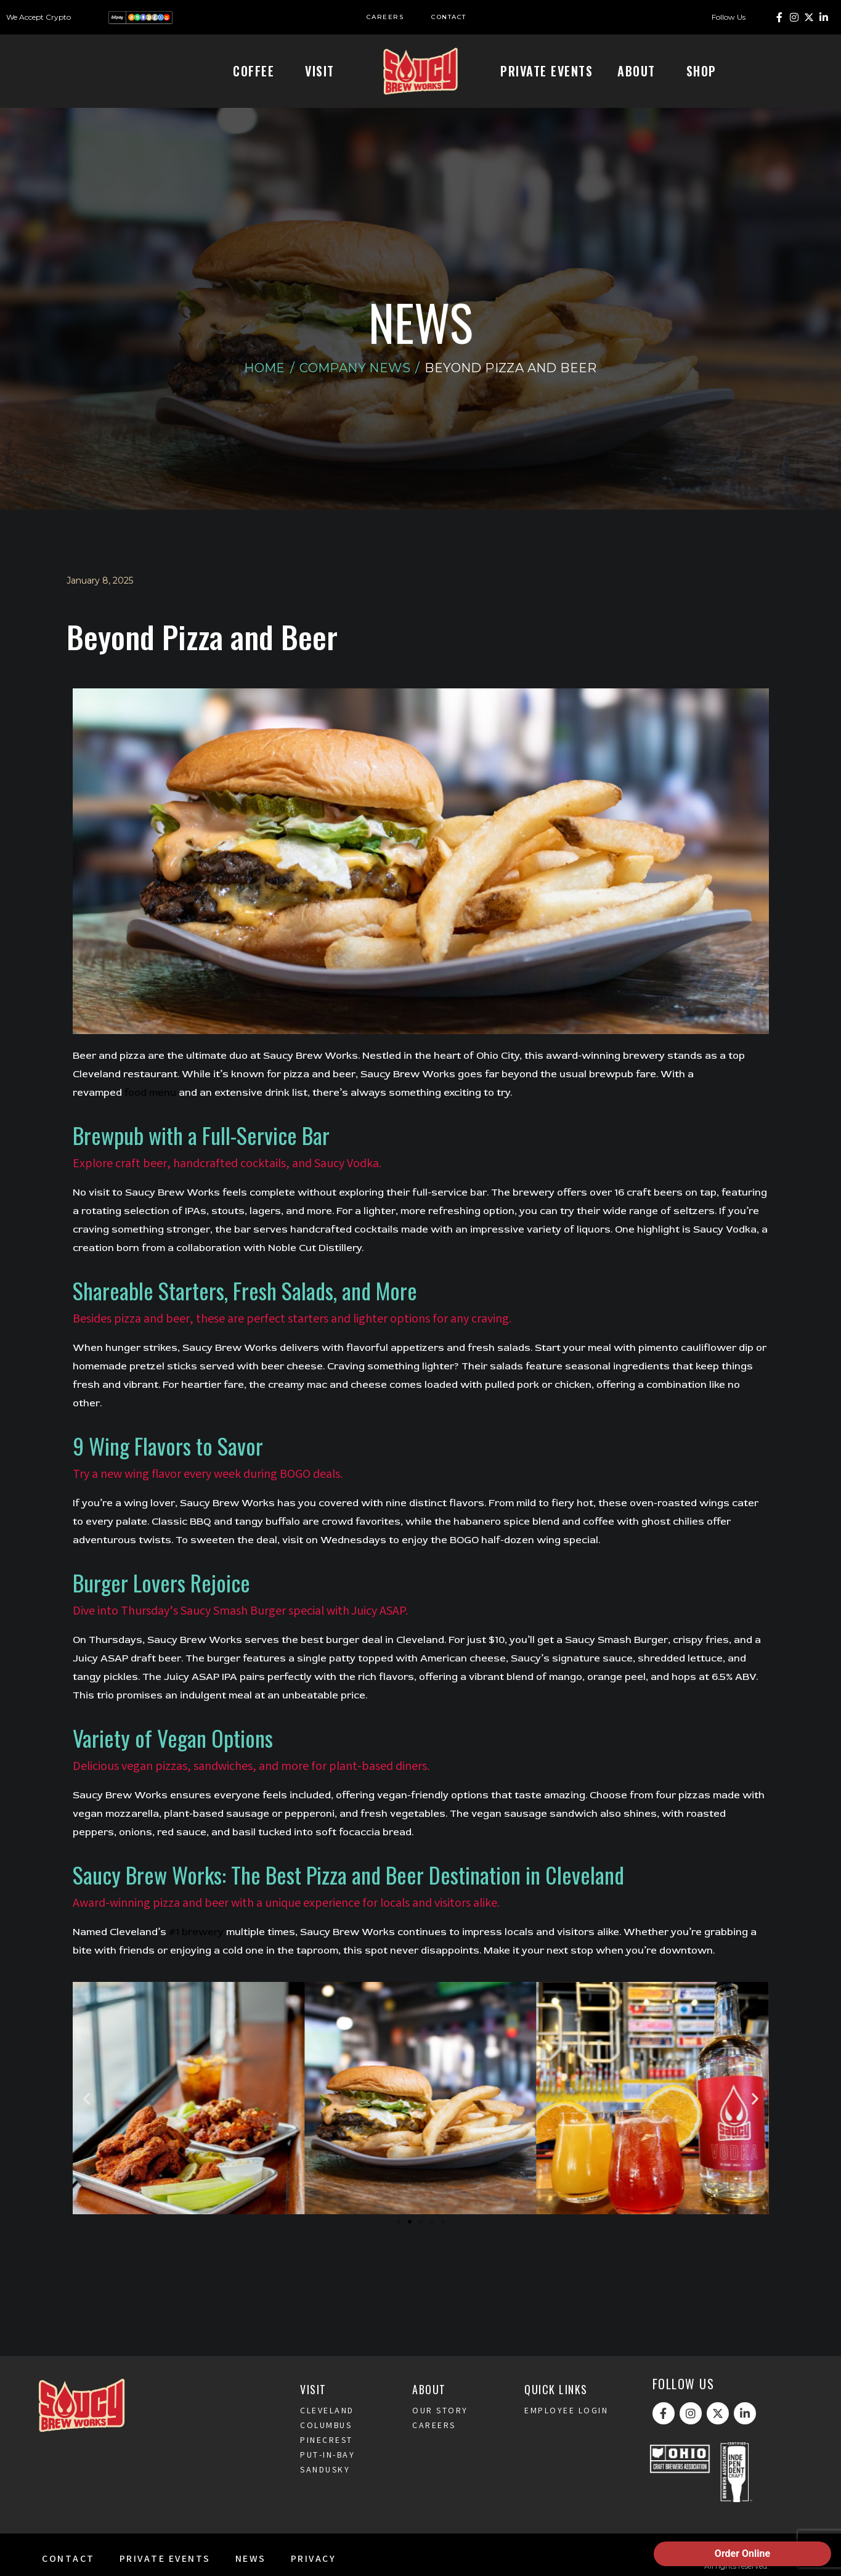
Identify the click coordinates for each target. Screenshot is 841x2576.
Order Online (742, 2553)
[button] (86, 2118)
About (639, 71)
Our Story (440, 2432)
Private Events (546, 71)
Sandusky (325, 2491)
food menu (150, 1113)
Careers (434, 2446)
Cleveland (327, 2432)
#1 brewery (196, 1952)
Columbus (326, 2446)
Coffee (256, 71)
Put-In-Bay (327, 2476)
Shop (704, 71)
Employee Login (566, 2432)
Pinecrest (326, 2461)
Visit (323, 71)
